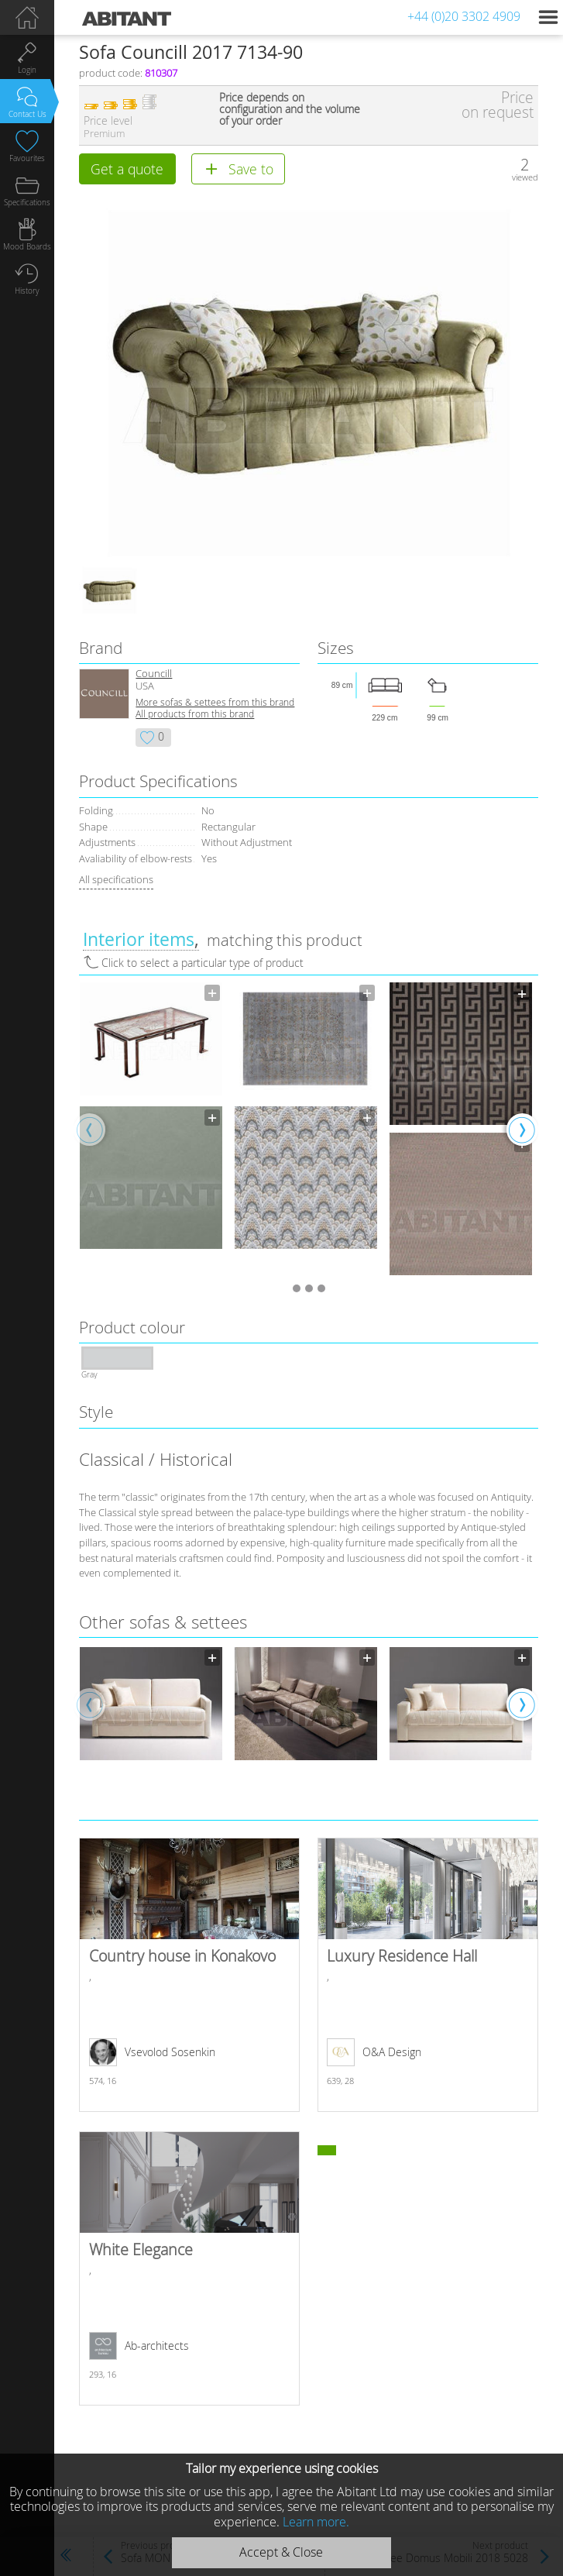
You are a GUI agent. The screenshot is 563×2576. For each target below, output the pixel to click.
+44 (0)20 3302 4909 (463, 16)
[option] (151, 1115)
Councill (154, 674)
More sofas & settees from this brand (215, 702)
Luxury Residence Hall (427, 1974)
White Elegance (189, 2268)
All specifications (116, 879)
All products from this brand (195, 714)
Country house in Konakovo (189, 1974)
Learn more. (316, 2521)
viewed (525, 177)
